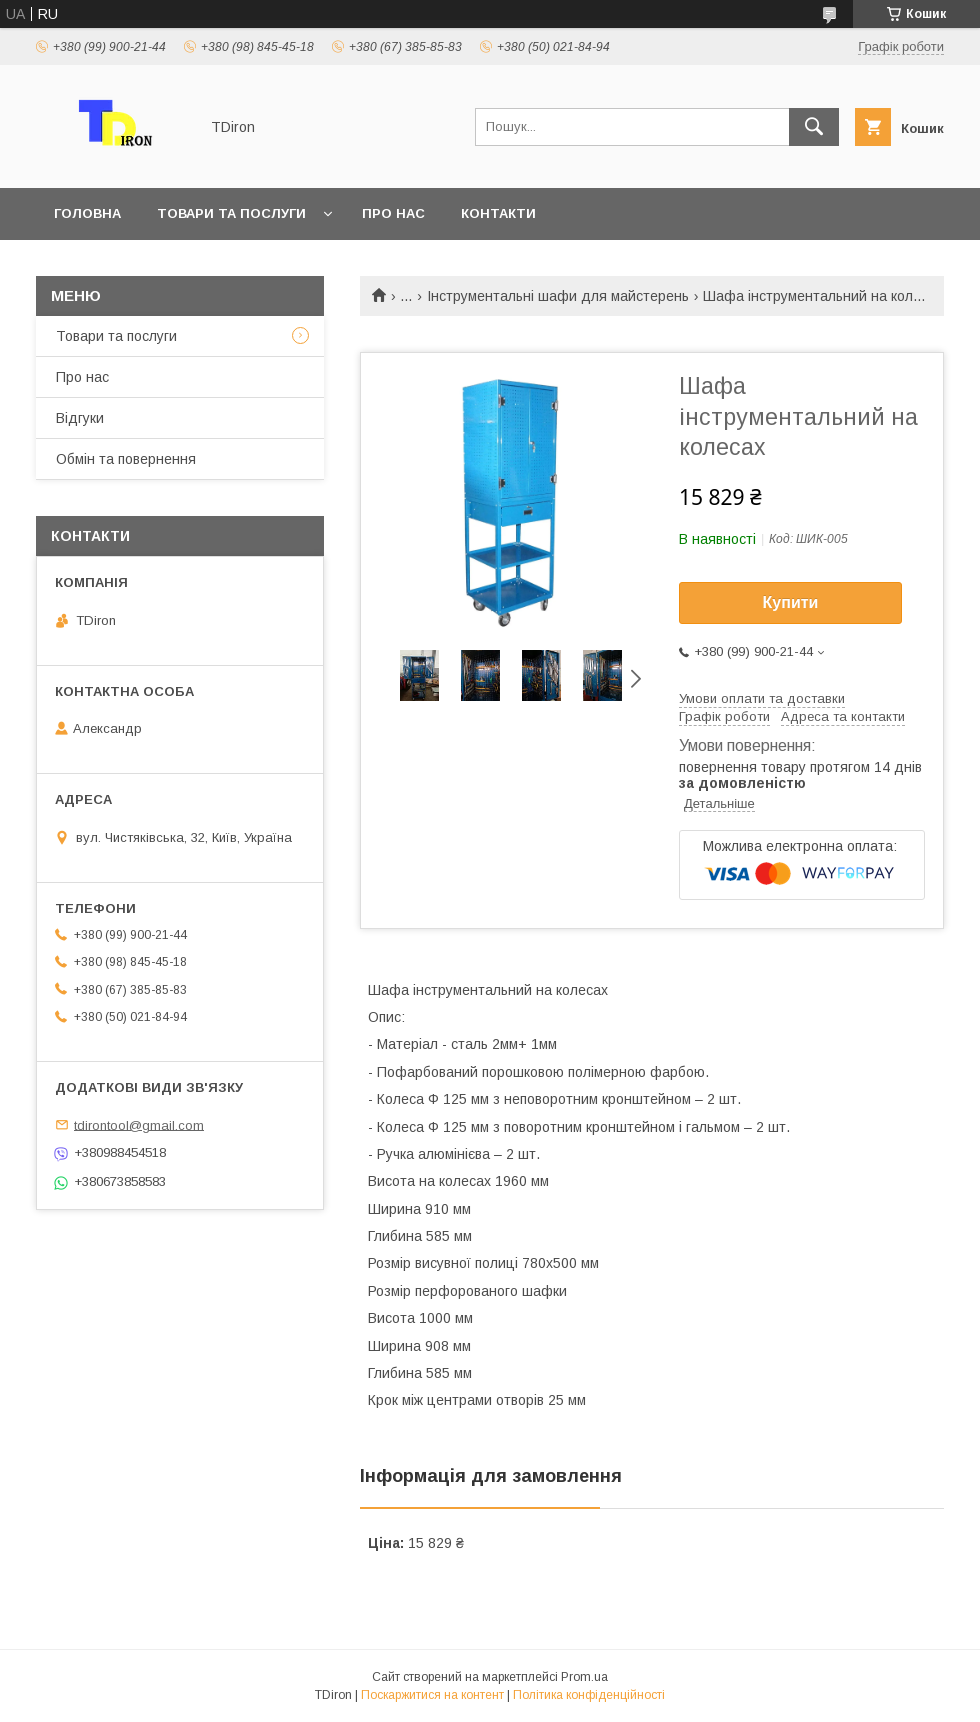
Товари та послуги (231, 213)
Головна (87, 213)
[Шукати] (814, 127)
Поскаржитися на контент (432, 1695)
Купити (791, 602)
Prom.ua (584, 1677)
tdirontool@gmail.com (139, 1124)
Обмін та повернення (126, 459)
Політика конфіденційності (589, 1695)
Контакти (498, 213)
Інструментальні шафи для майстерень (558, 296)
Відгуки (80, 418)
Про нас (393, 213)
